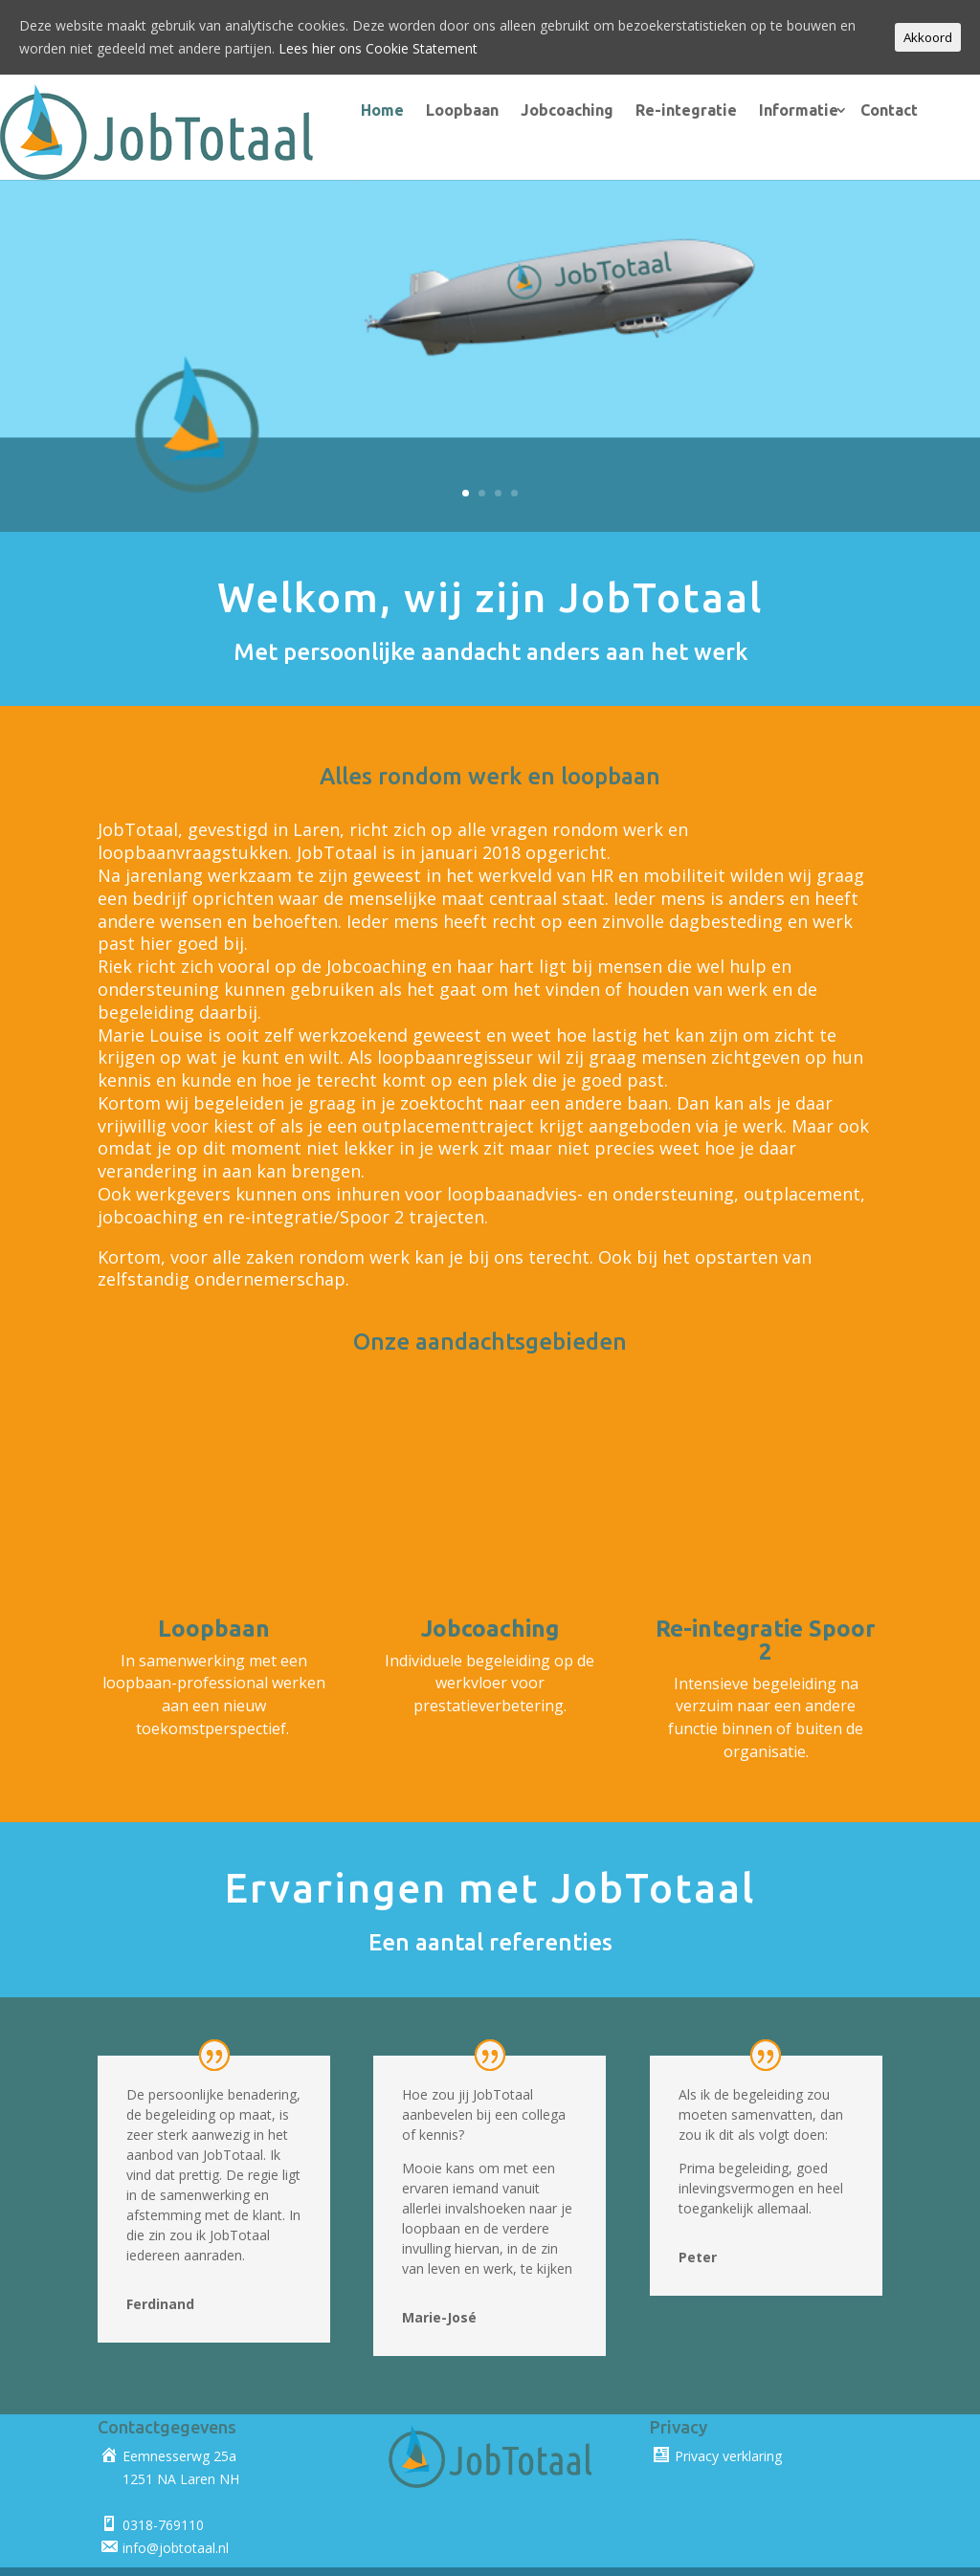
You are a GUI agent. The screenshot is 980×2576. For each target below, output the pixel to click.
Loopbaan (444, 110)
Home (364, 110)
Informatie (780, 110)
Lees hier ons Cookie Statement (378, 48)
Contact (871, 110)
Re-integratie (668, 110)
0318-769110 (163, 2490)
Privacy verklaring (728, 2421)
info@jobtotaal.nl (175, 2513)
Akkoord (927, 37)
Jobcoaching (548, 110)
